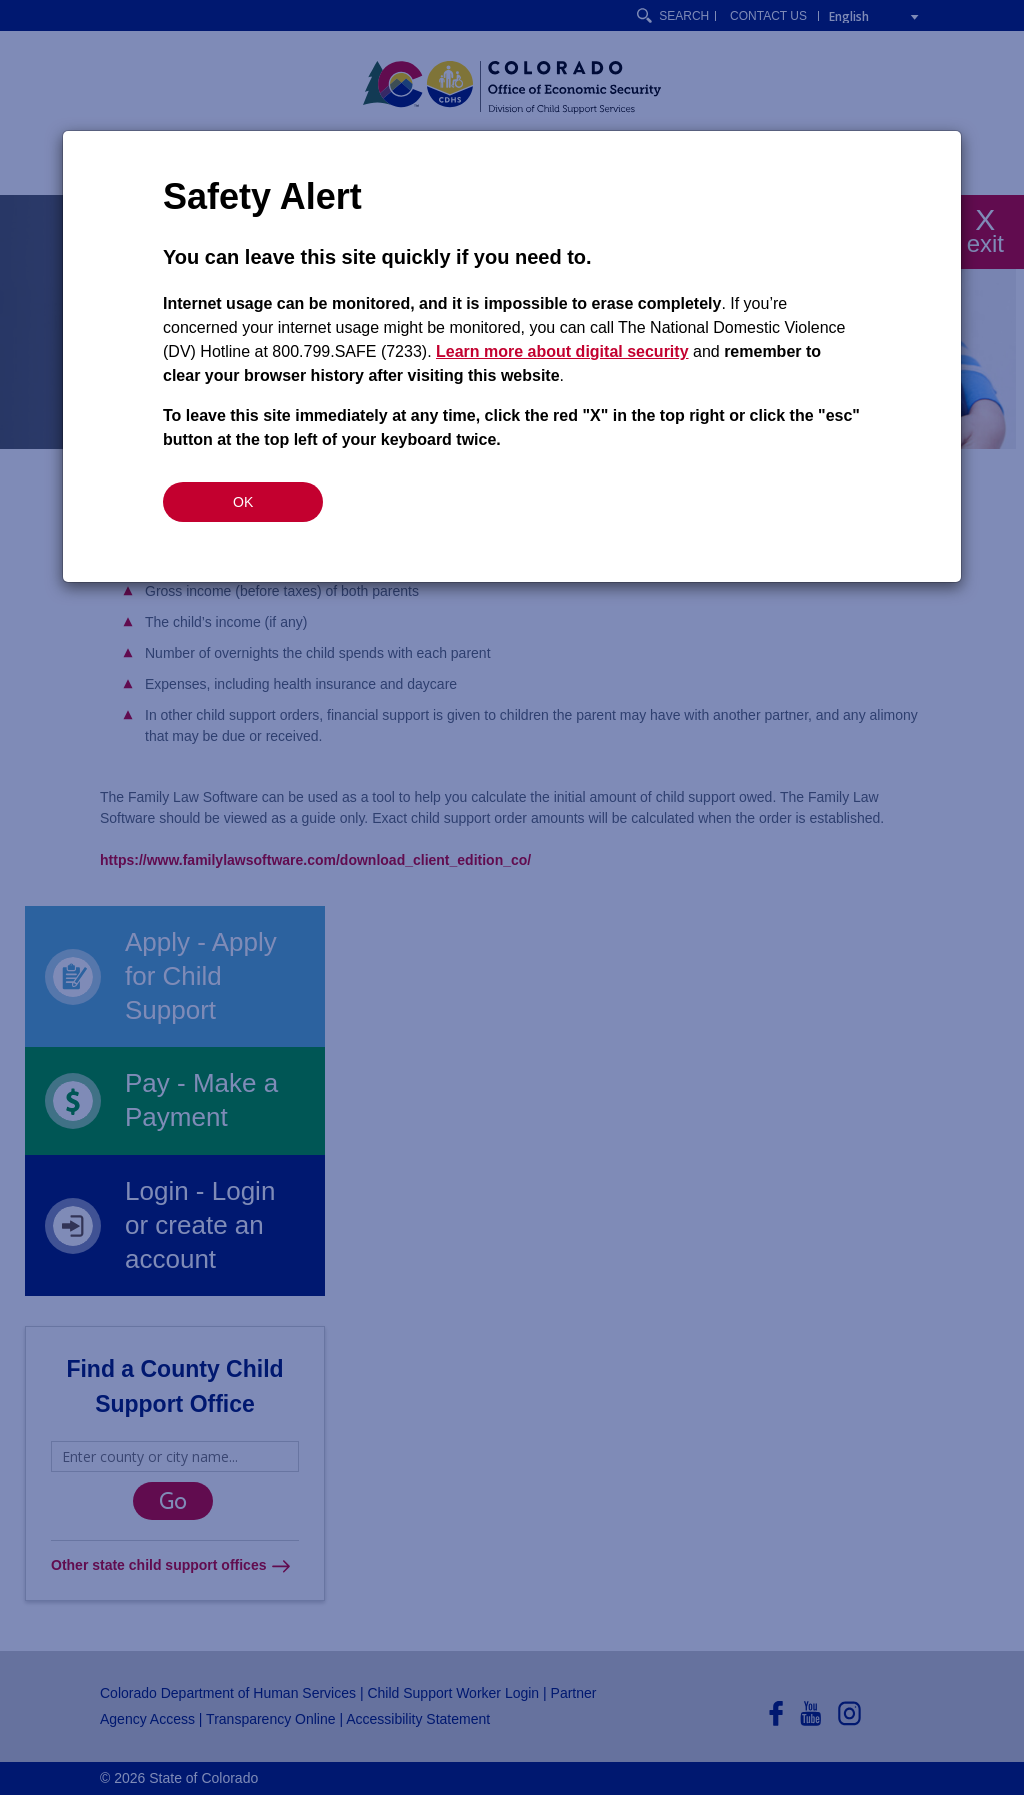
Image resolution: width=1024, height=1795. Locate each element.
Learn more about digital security (562, 351)
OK (243, 502)
